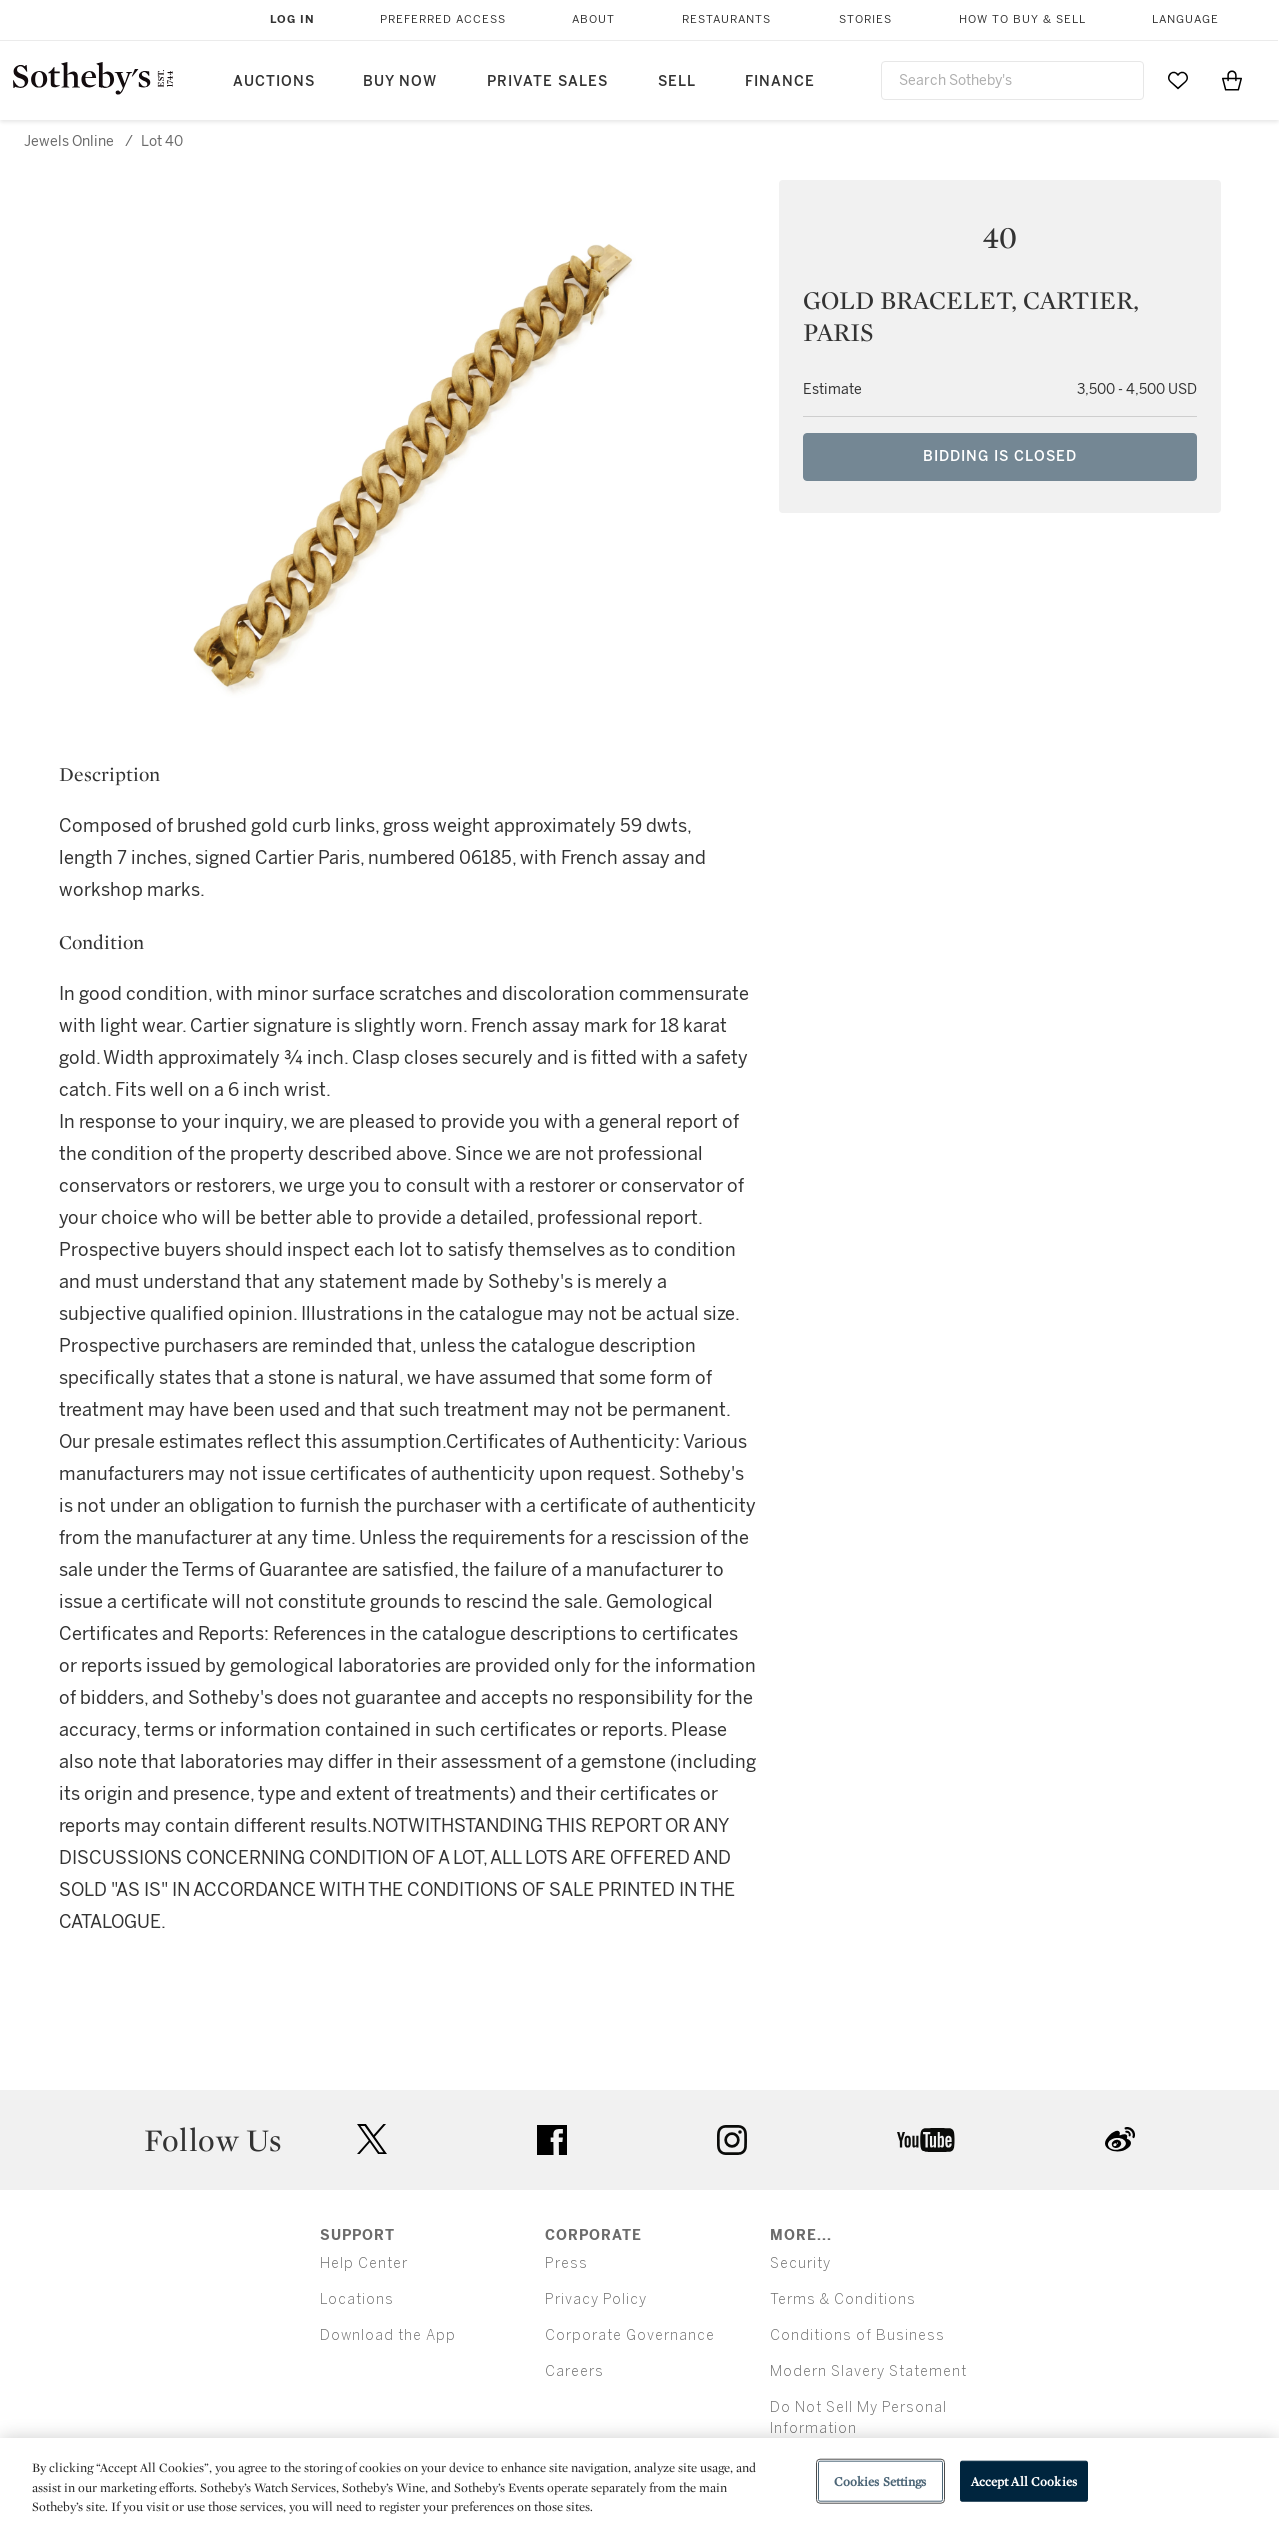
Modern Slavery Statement (868, 2371)
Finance (780, 81)
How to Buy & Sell (1022, 19)
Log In (292, 19)
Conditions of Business (857, 2335)
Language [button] (1185, 19)
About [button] (593, 19)
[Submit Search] (1121, 80)
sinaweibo (1120, 2139)
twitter (372, 2139)
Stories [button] (865, 19)
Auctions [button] (274, 81)
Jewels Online (69, 141)
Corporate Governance (630, 2335)
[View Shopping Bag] (1232, 80)
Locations (357, 2299)
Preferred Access (443, 19)
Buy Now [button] (400, 81)
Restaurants (726, 19)
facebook (552, 2140)
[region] (639, 2482)
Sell (677, 81)
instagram (732, 2140)
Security (800, 2263)
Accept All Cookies (1024, 2480)
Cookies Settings (880, 2480)
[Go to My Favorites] (1178, 80)
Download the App (388, 2335)
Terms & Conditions (843, 2299)
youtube (926, 2140)
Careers (574, 2371)
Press (566, 2263)
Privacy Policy (596, 2299)
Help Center (364, 2263)
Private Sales (547, 81)
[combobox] (1013, 80)
